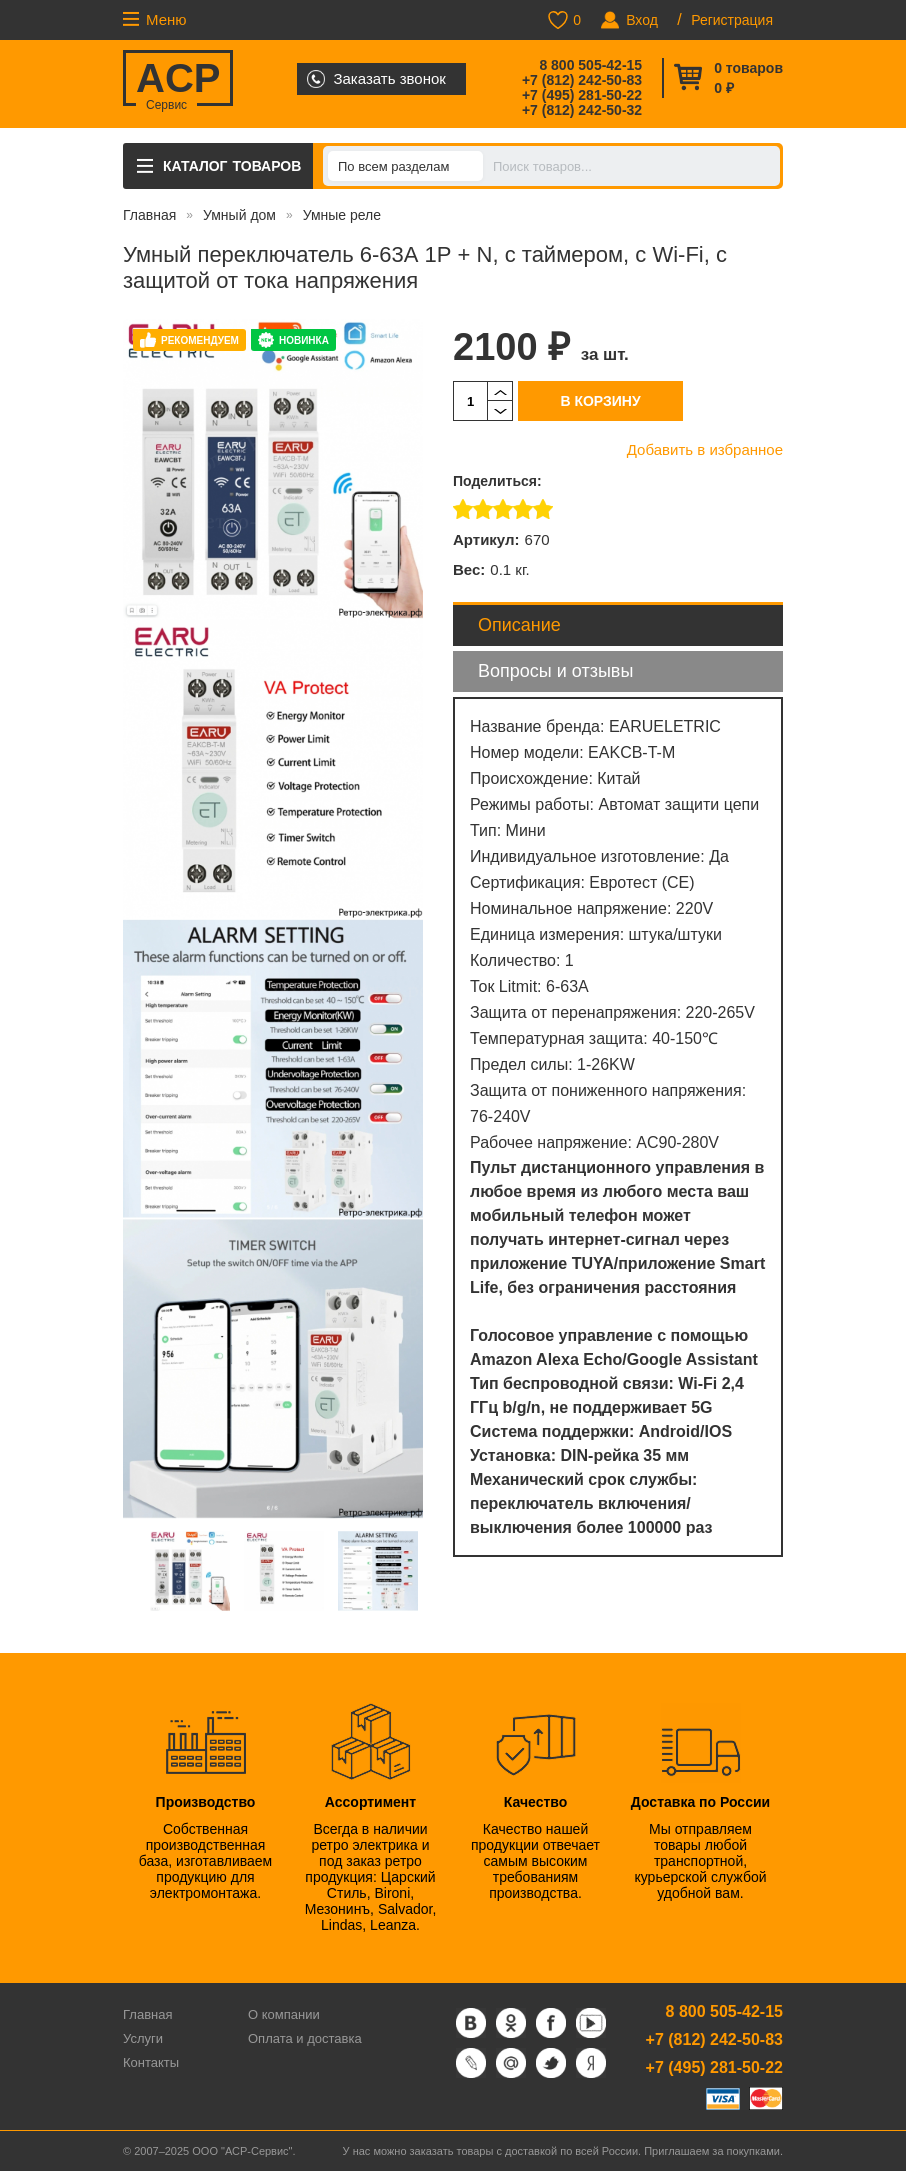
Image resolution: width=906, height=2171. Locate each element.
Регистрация (732, 20)
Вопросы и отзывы (555, 671)
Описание (519, 625)
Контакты (151, 2062)
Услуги (143, 2038)
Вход (642, 20)
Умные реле (342, 215)
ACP (178, 81)
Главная (149, 215)
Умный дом (239, 215)
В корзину (600, 401)
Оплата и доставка (305, 2038)
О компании (284, 2014)
